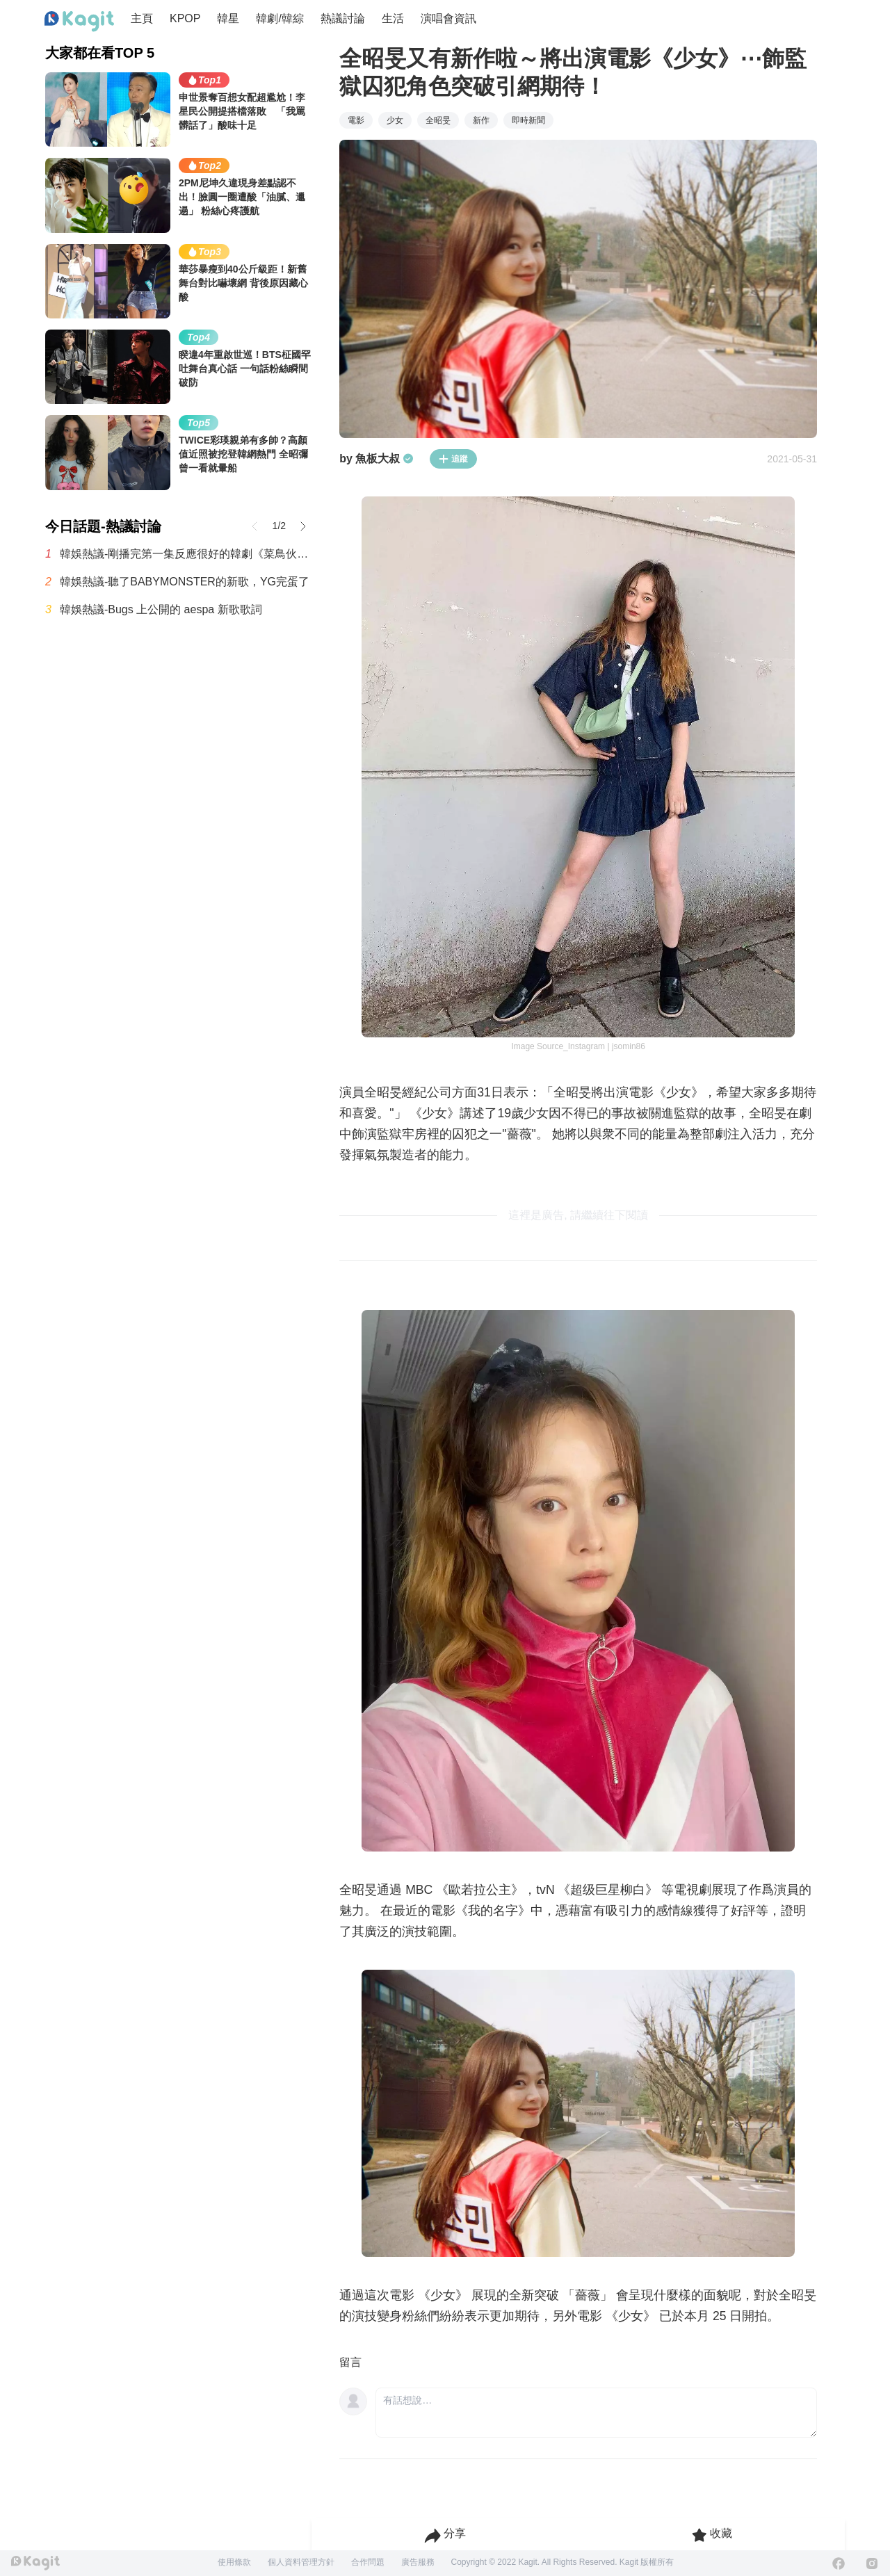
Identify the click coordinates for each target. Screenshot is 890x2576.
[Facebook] (839, 2563)
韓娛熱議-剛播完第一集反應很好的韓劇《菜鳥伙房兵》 (186, 554)
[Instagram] (872, 2563)
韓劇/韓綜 (279, 18)
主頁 (142, 18)
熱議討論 (343, 18)
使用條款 (234, 2562)
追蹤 (453, 459)
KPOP (185, 18)
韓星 (228, 18)
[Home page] (79, 21)
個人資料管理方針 (301, 2562)
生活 (393, 18)
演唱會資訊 (448, 18)
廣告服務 (418, 2562)
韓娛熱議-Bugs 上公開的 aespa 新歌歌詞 (161, 609)
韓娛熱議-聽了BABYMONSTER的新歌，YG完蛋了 (184, 582)
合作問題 (368, 2562)
